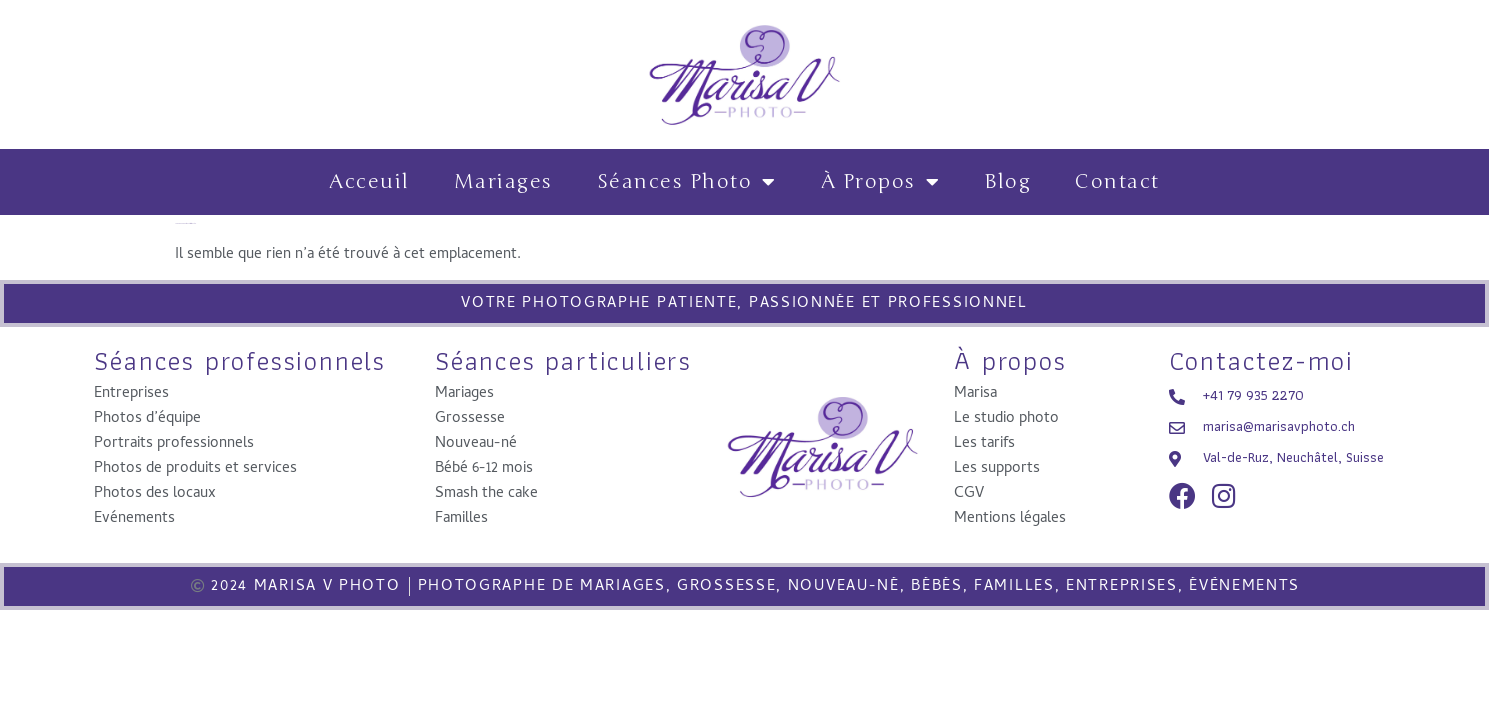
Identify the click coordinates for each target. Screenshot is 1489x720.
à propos (881, 182)
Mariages (503, 181)
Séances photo (687, 182)
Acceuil (369, 181)
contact (1117, 181)
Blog (1007, 181)
